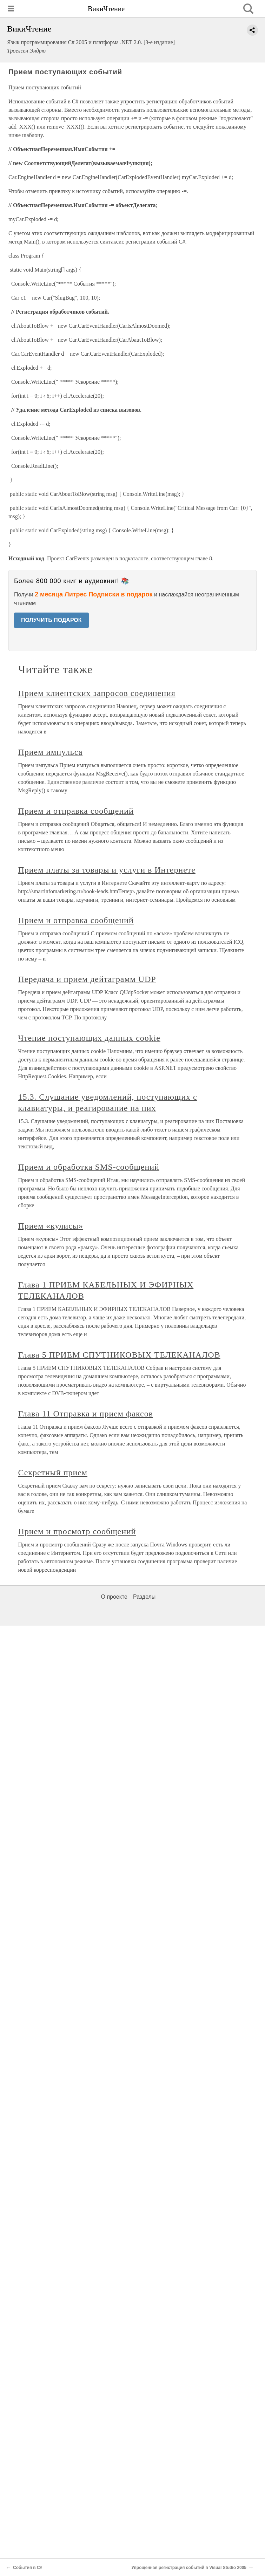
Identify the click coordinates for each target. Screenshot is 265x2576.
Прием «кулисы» (50, 1225)
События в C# (27, 2567)
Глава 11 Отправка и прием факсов (85, 1413)
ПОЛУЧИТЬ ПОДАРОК (51, 620)
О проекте (114, 1597)
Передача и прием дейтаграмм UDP (87, 979)
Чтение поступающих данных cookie (89, 1038)
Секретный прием (53, 1472)
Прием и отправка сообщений (76, 810)
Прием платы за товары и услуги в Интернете (107, 869)
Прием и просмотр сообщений (77, 1531)
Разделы (144, 1597)
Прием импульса (50, 752)
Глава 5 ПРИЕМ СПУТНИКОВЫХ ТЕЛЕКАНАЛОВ (119, 1354)
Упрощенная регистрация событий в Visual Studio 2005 (189, 2567)
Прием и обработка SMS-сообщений (88, 1166)
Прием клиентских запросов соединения (96, 693)
